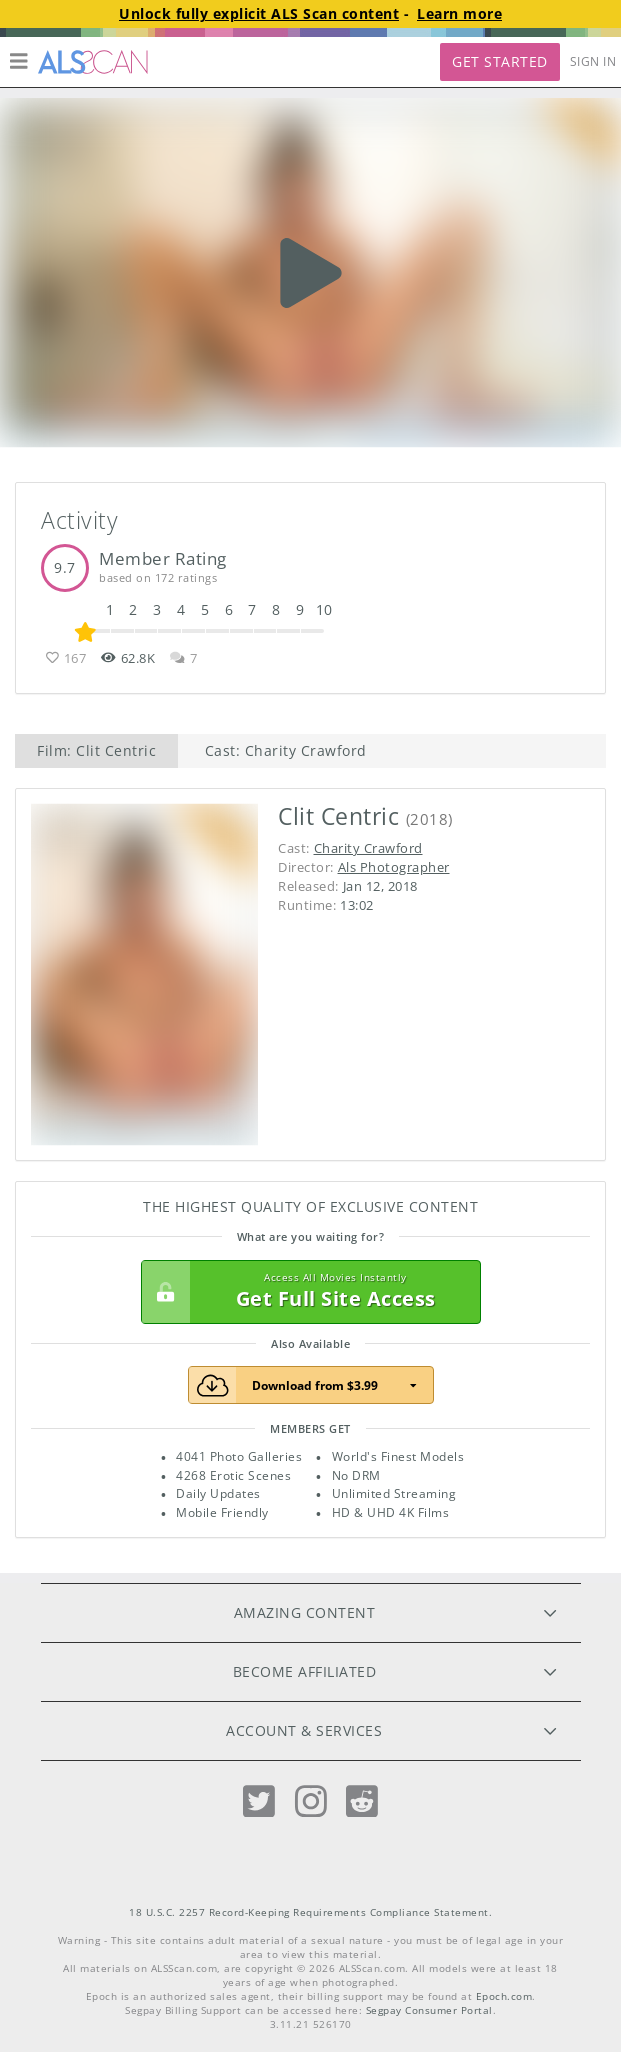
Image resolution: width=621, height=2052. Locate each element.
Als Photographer (394, 867)
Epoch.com (504, 1996)
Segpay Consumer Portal (429, 2010)
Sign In (593, 61)
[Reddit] (362, 1801)
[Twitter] (259, 1801)
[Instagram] (311, 1801)
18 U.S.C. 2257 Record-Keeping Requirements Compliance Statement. (310, 1912)
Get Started (500, 61)
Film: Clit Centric (96, 750)
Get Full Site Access (306, 1292)
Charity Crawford (368, 848)
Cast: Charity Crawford (286, 750)
